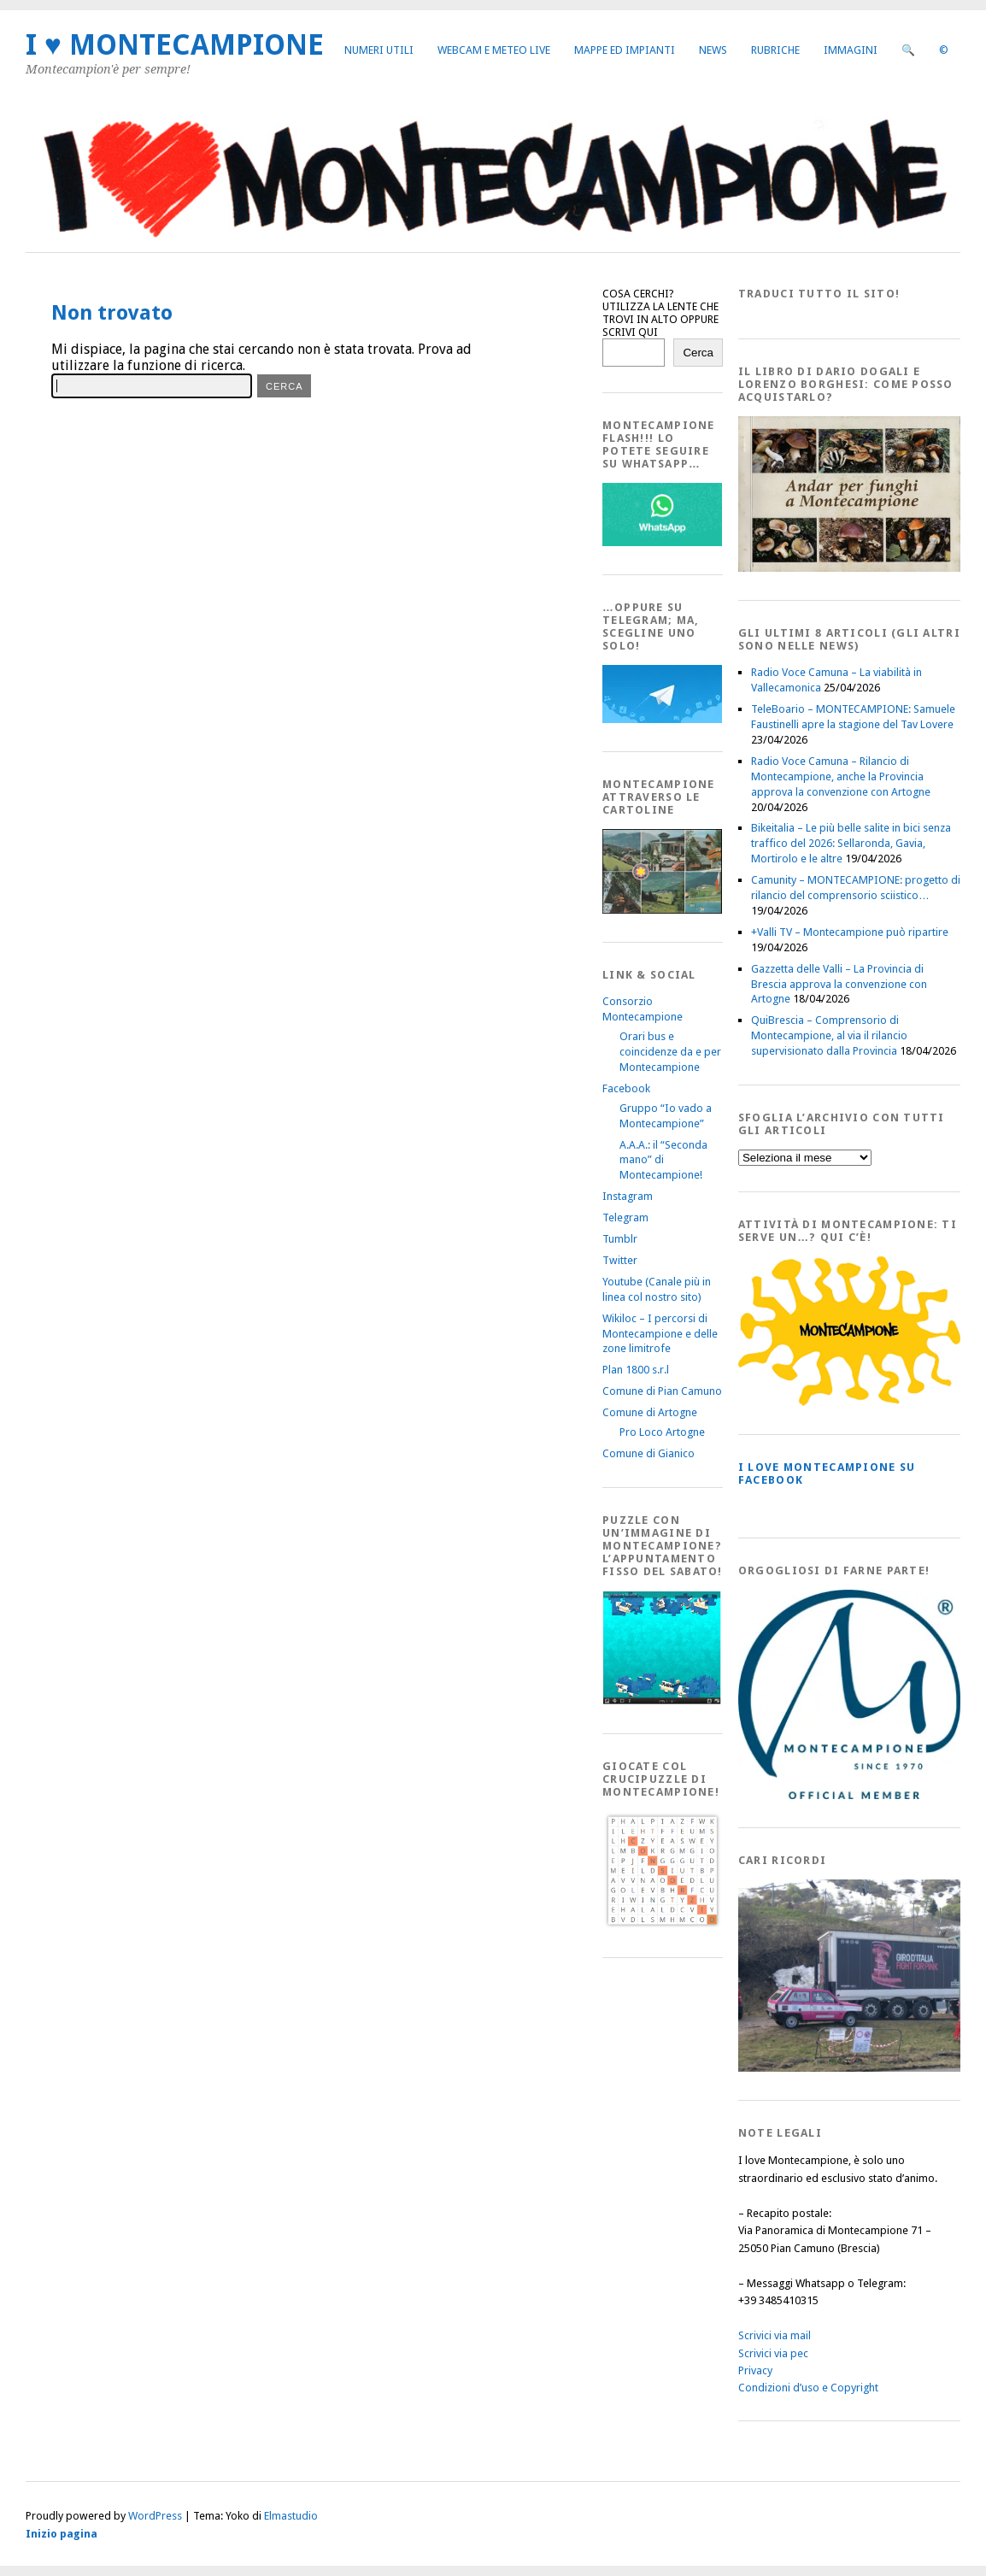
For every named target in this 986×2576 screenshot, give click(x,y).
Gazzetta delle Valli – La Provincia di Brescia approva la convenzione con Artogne (839, 984)
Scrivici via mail (774, 2335)
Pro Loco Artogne (662, 1432)
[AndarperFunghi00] (849, 568)
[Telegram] (662, 719)
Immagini (850, 50)
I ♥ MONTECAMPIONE (175, 45)
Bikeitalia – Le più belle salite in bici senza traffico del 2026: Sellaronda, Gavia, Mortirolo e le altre (851, 843)
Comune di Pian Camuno (662, 1391)
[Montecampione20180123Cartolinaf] (662, 909)
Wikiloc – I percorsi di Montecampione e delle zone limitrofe (660, 1334)
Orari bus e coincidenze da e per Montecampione (670, 1051)
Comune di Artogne (649, 1412)
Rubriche (775, 50)
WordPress (155, 2515)
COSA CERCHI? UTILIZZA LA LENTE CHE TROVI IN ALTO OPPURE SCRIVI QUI (660, 312)
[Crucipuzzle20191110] (662, 1925)
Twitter (619, 1260)
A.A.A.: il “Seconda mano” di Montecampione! (663, 1160)
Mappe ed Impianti (624, 50)
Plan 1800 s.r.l (635, 1369)
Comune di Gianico (648, 1453)
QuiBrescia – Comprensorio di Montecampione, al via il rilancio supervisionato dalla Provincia (829, 1035)
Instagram (627, 1196)
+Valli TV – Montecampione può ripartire (849, 932)
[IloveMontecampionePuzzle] (662, 1701)
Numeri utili (379, 50)
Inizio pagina (61, 2533)
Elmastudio (291, 2515)
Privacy (755, 2370)
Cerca (698, 352)
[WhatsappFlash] (662, 542)
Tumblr (619, 1238)
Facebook (626, 1088)
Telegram (625, 1217)
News (713, 50)
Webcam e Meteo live (493, 50)
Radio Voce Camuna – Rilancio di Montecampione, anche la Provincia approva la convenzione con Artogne (840, 776)
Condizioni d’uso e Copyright (808, 2387)
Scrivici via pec (773, 2353)
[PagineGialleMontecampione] (849, 1402)
